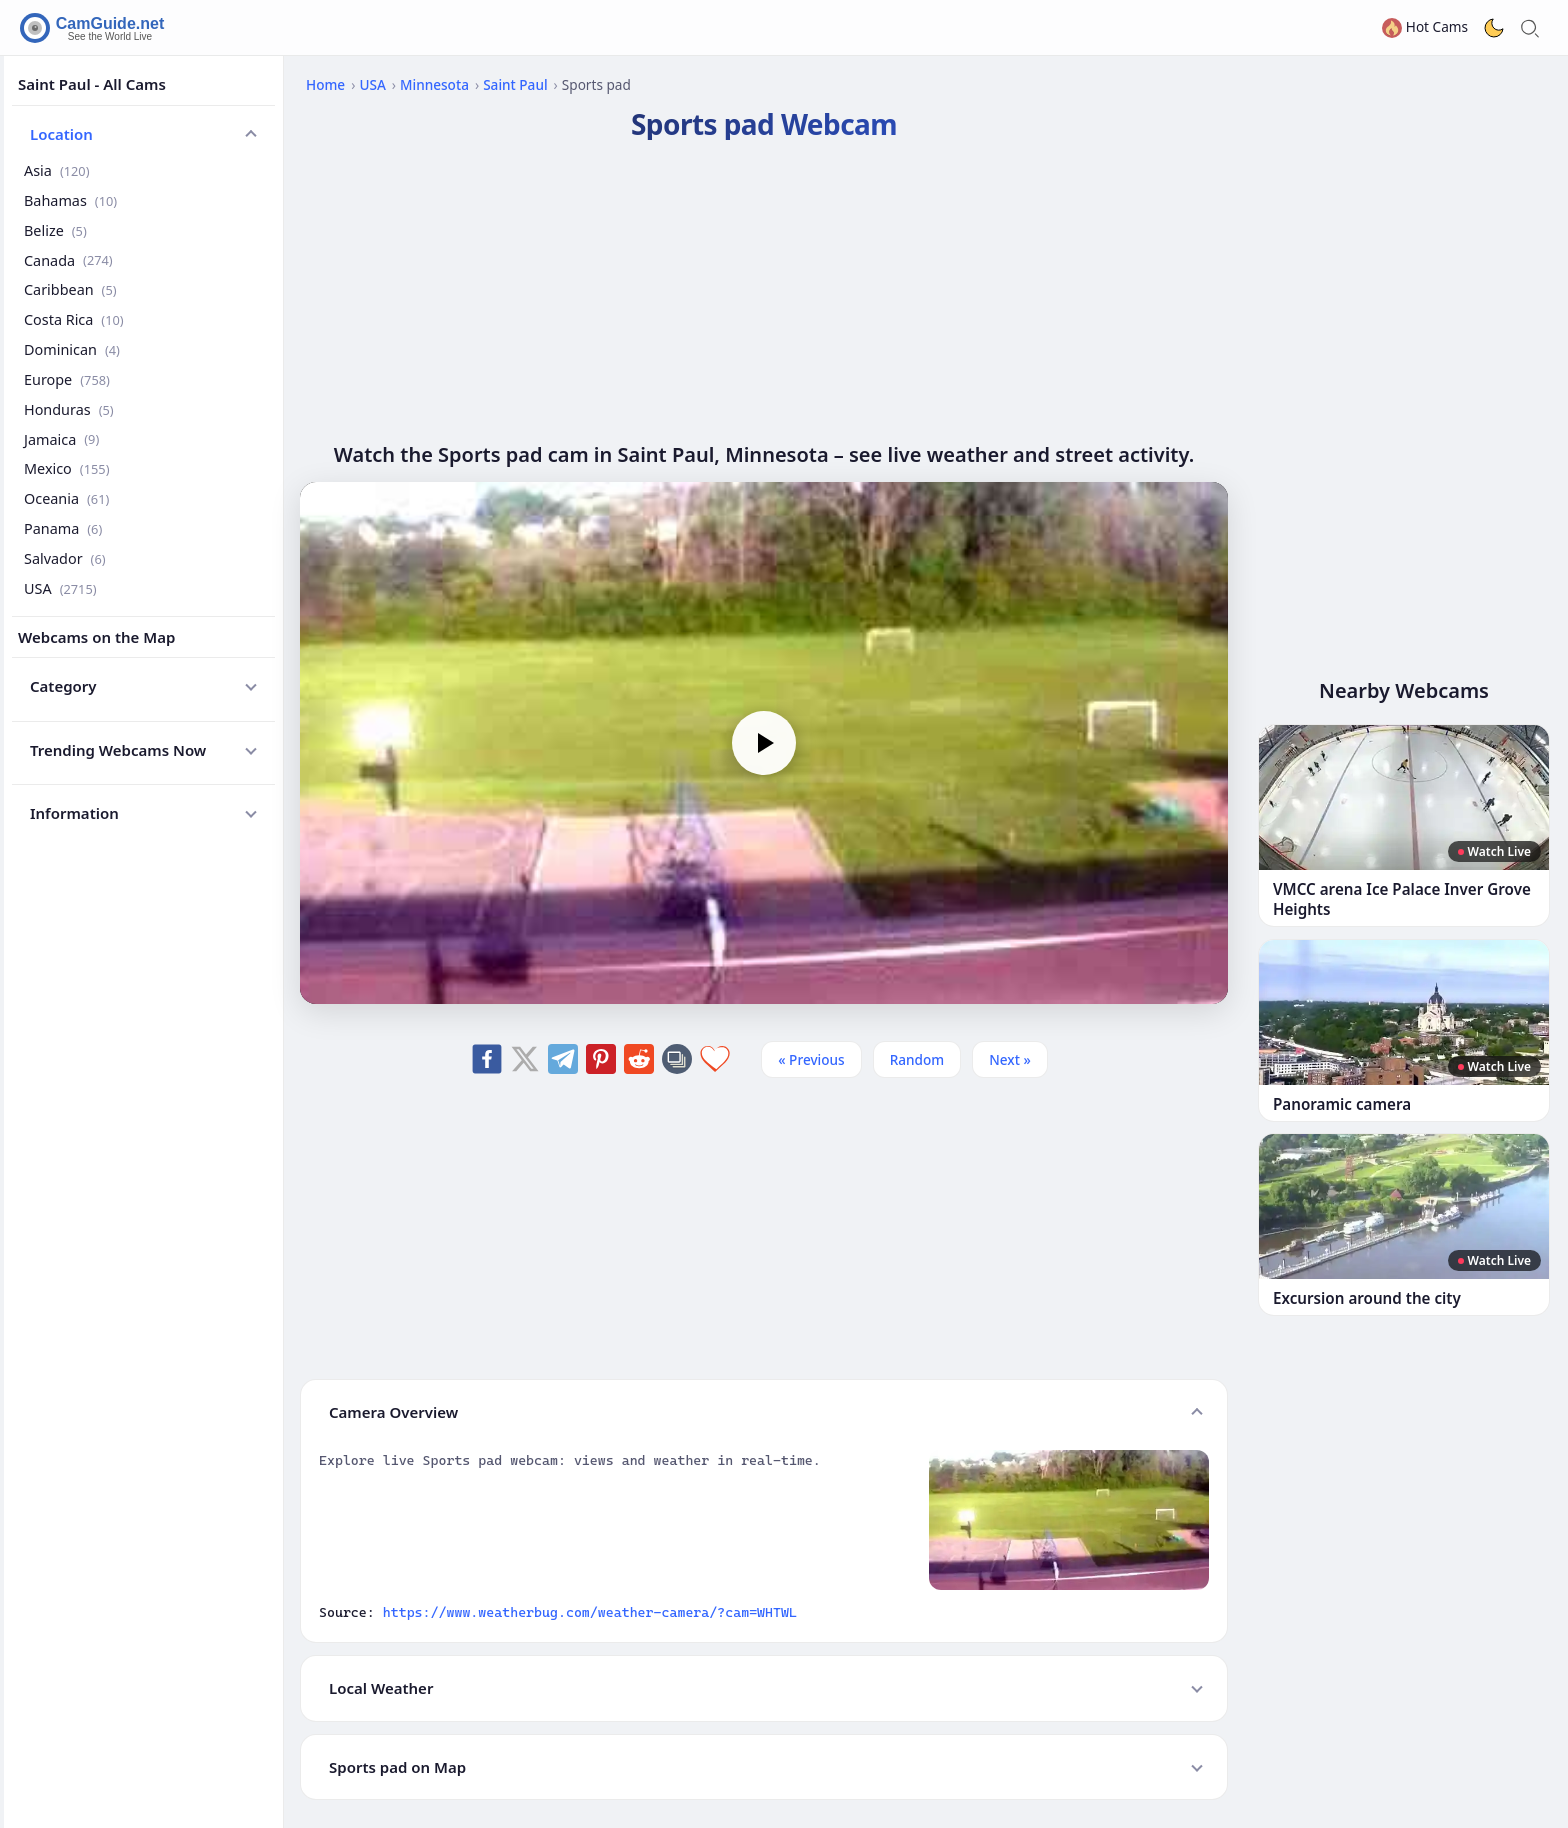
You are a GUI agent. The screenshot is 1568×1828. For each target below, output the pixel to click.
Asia (57, 170)
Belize (55, 230)
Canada (68, 260)
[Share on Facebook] (487, 1059)
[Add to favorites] (715, 1059)
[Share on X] (525, 1059)
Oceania (66, 498)
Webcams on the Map (96, 637)
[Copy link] (677, 1059)
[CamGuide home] (95, 28)
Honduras (69, 409)
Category (63, 686)
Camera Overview (393, 1412)
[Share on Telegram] (563, 1059)
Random (917, 1059)
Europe (67, 379)
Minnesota (434, 84)
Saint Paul (515, 84)
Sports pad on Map (397, 1767)
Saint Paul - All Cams (92, 84)
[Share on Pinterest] (601, 1059)
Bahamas (70, 200)
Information (74, 813)
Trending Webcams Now (118, 750)
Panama (63, 528)
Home (325, 84)
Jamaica (61, 439)
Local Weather (381, 1688)
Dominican (72, 349)
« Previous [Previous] (811, 1059)
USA (60, 588)
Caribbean (70, 289)
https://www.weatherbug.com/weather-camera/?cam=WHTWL (590, 1612)
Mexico (66, 468)
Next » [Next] (1010, 1059)
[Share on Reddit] (639, 1059)
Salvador (65, 558)
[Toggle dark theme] (1494, 28)
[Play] (764, 743)
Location (61, 134)
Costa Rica (74, 319)
